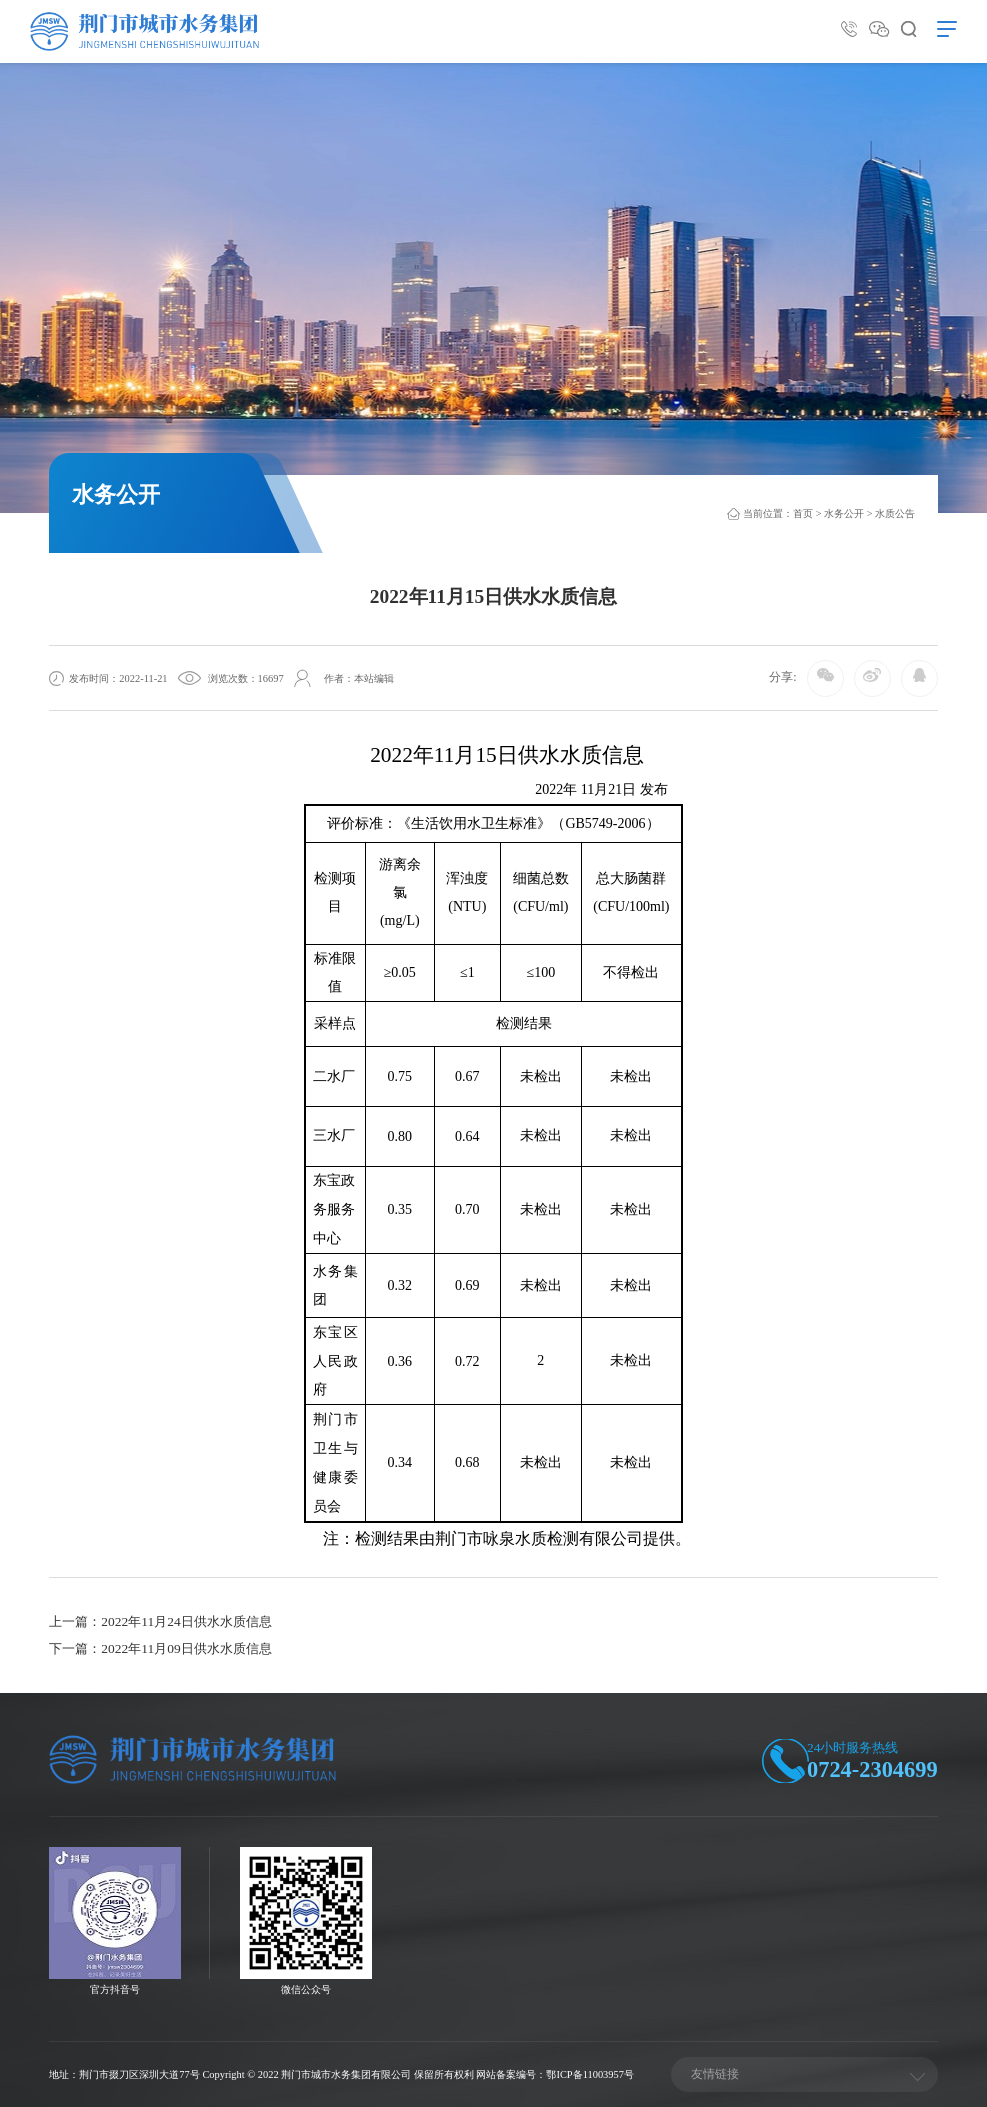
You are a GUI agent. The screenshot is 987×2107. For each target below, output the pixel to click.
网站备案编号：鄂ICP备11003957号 (555, 2074)
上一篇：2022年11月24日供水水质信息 (160, 1621)
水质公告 (895, 513)
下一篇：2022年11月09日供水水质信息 (160, 1648)
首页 (803, 513)
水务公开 (844, 513)
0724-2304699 (872, 1769)
